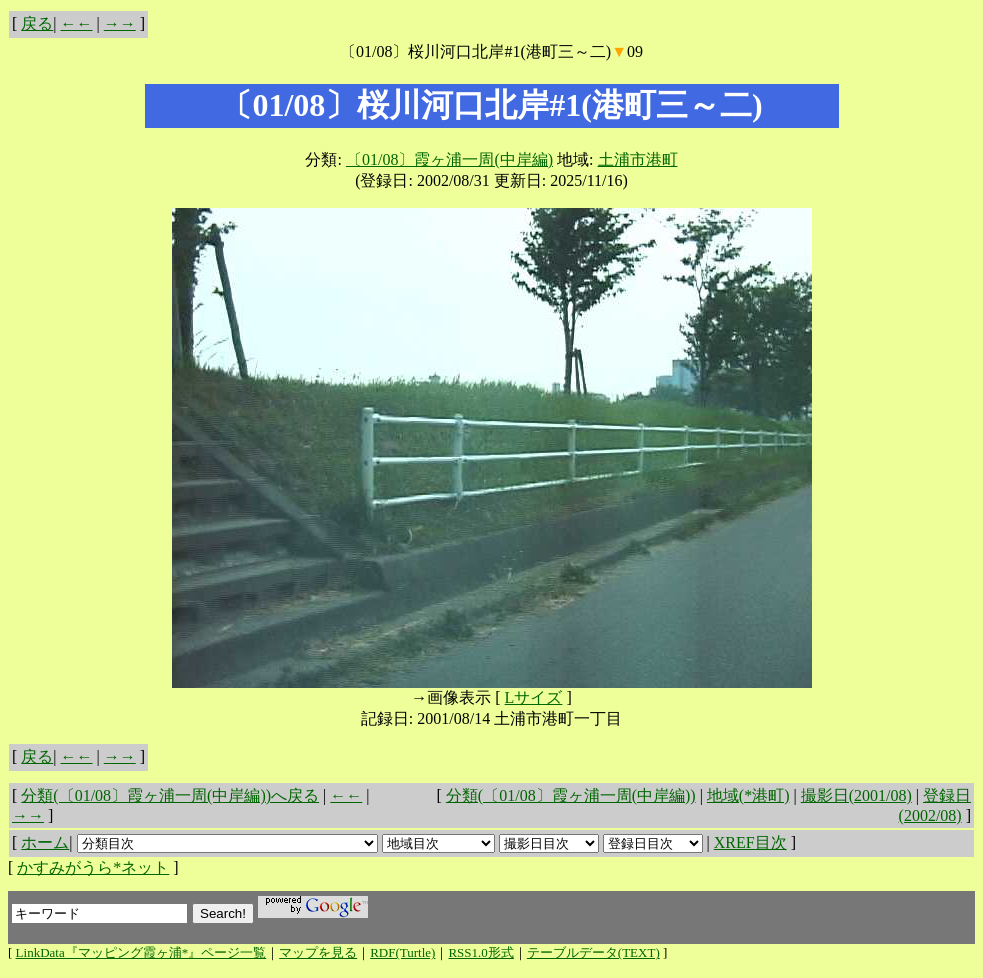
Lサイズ (534, 697)
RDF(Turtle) (402, 952)
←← (77, 23)
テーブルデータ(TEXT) (593, 952)
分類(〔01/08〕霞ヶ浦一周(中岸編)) (571, 795)
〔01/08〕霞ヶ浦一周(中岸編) (449, 159)
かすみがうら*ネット (93, 867)
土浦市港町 (638, 159)
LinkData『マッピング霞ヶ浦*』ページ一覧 (141, 952)
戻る (37, 23)
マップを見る (318, 952)
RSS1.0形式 (480, 952)
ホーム (45, 842)
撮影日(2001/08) (856, 795)
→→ (120, 23)
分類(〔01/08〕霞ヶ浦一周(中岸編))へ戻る (170, 795)
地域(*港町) (748, 795)
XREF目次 (750, 842)
